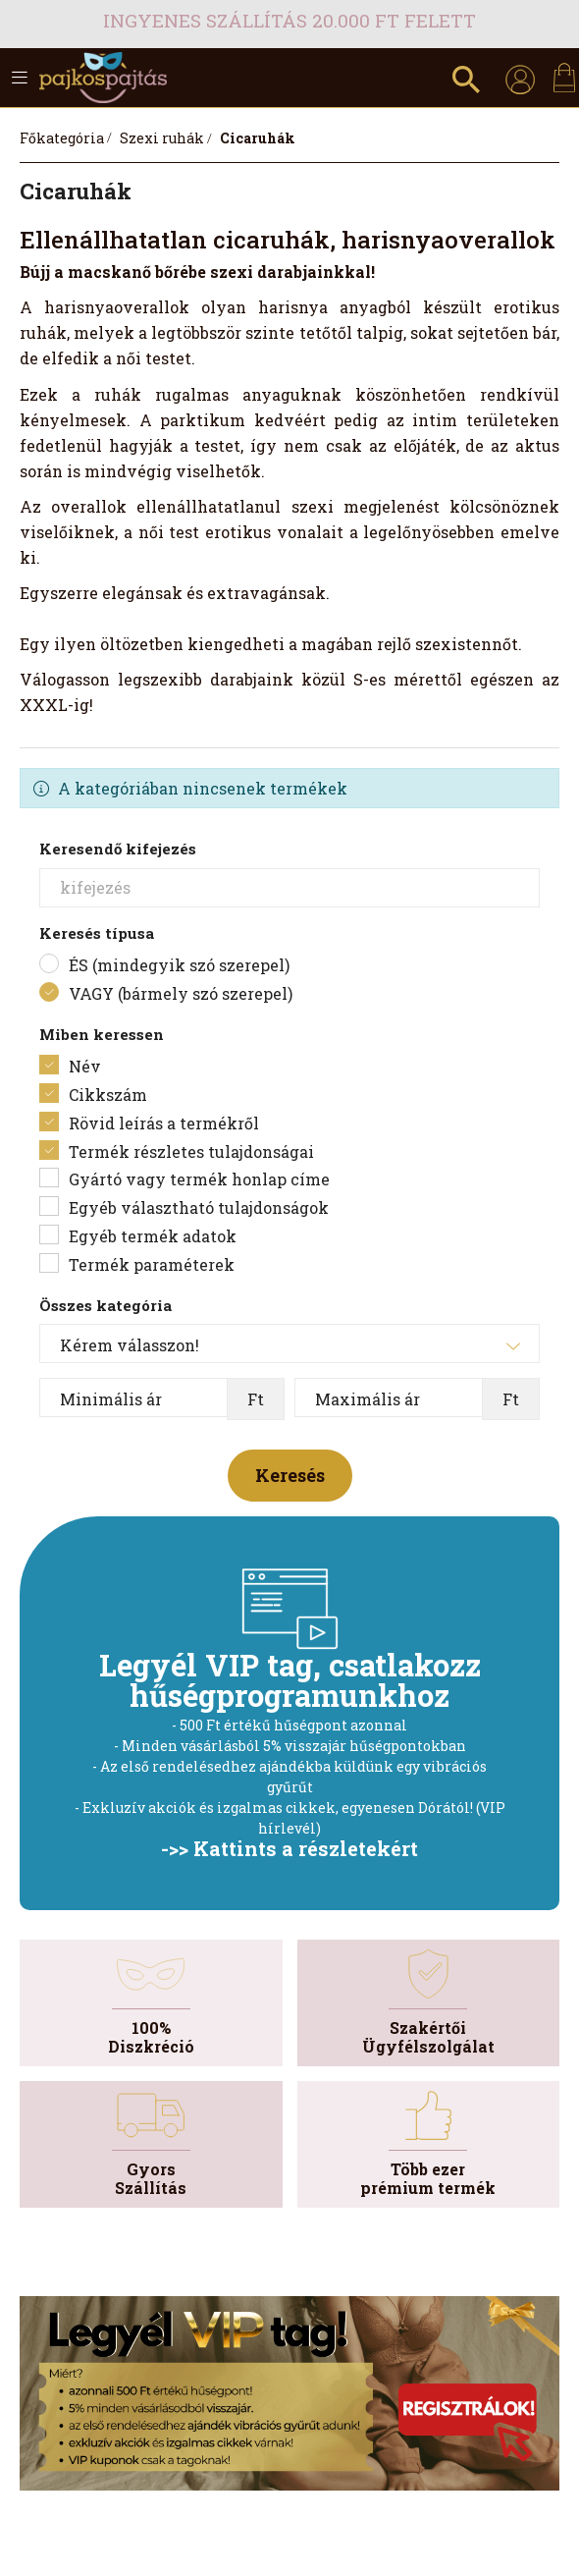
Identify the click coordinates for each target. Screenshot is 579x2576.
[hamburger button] (19, 77)
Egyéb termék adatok (153, 1236)
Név (85, 1066)
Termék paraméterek (152, 1264)
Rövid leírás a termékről (164, 1123)
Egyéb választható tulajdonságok (199, 1207)
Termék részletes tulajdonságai (191, 1151)
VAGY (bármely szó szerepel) (180, 993)
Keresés (290, 1475)
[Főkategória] (62, 138)
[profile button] (520, 77)
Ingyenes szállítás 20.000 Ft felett (289, 20)
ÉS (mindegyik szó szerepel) (179, 965)
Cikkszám (108, 1094)
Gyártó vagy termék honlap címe (199, 1179)
